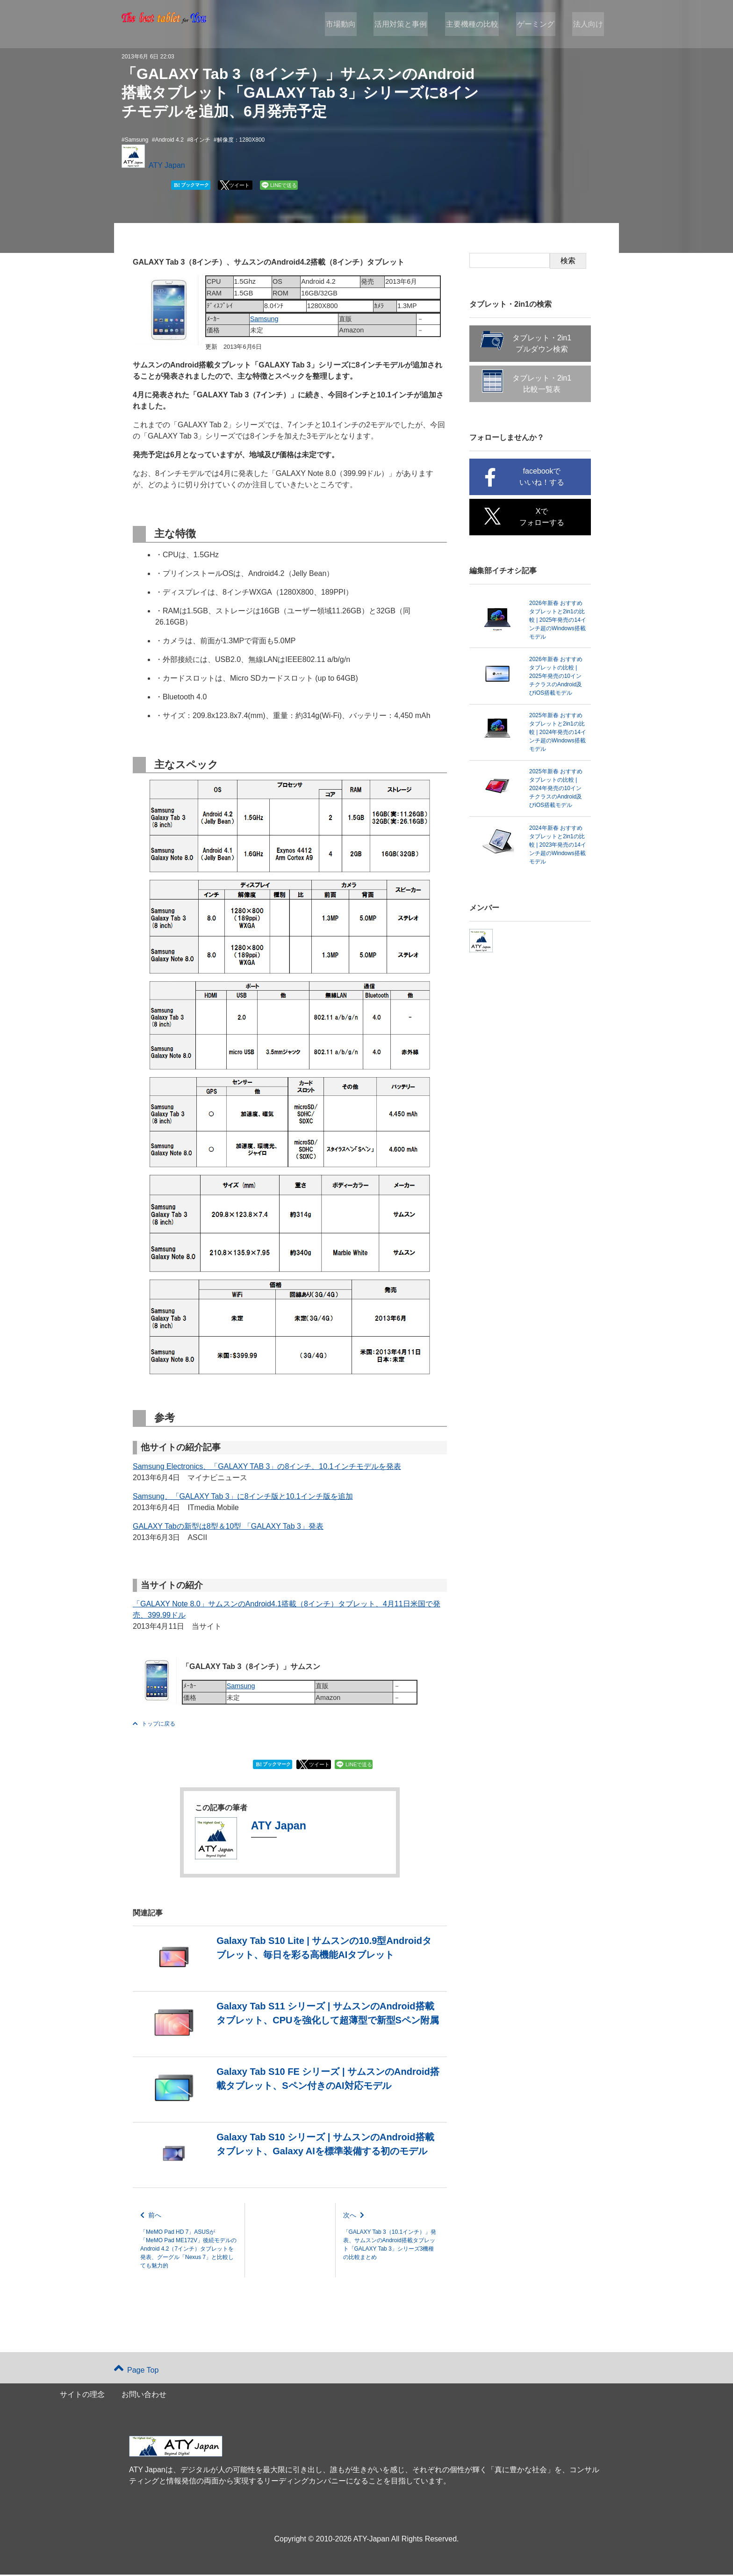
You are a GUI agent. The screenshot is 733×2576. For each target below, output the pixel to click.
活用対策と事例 (407, 24)
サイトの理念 (82, 2396)
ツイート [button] (239, 185)
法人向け (589, 24)
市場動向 (349, 24)
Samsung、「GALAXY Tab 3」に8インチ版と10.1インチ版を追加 (243, 1496)
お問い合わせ (144, 2396)
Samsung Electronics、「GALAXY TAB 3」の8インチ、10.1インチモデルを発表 (267, 1466)
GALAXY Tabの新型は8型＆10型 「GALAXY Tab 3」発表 (228, 1526)
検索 (568, 261)
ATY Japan (167, 165)
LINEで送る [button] (283, 185)
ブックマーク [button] (191, 185)
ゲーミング (538, 24)
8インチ (200, 140)
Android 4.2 (169, 140)
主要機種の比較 (476, 24)
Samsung (137, 140)
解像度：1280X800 (241, 140)
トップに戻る (154, 1723)
